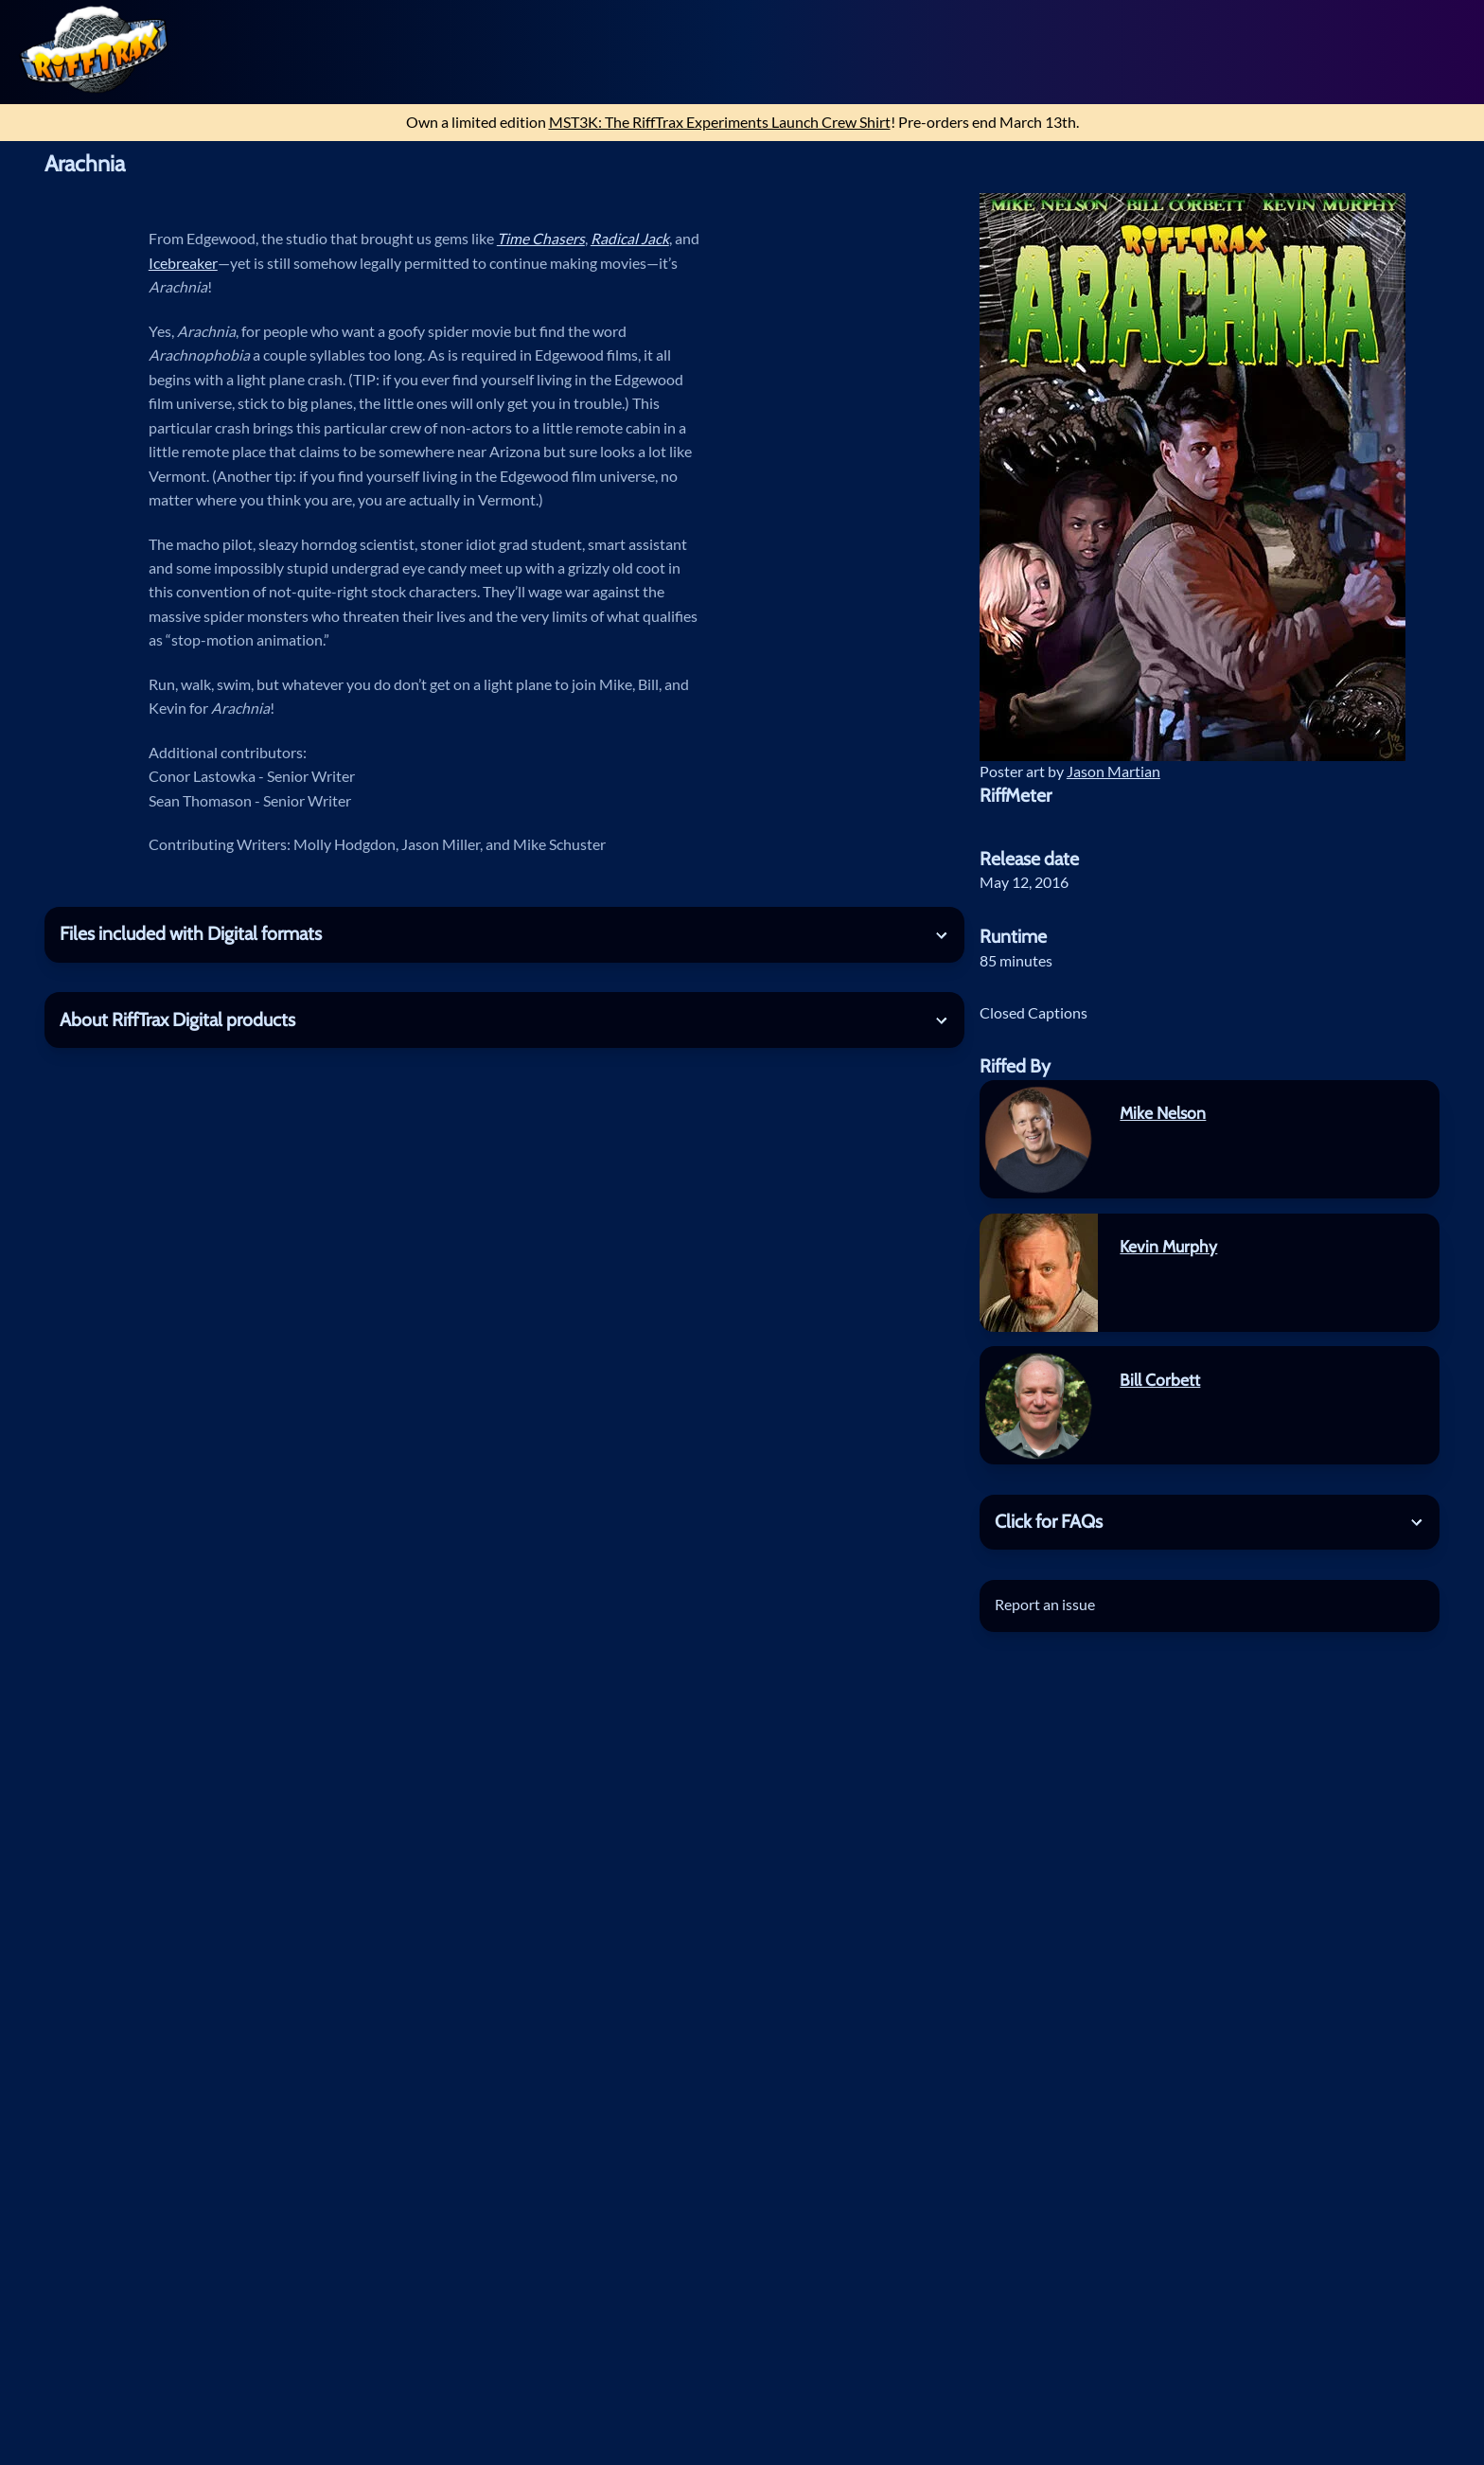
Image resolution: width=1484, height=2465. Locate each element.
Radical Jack (630, 238)
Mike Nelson (1163, 1113)
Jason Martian (1113, 771)
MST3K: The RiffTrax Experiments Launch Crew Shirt (720, 122)
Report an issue (1045, 1604)
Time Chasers (541, 238)
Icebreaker (183, 263)
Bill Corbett (1160, 1380)
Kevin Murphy (1168, 1246)
